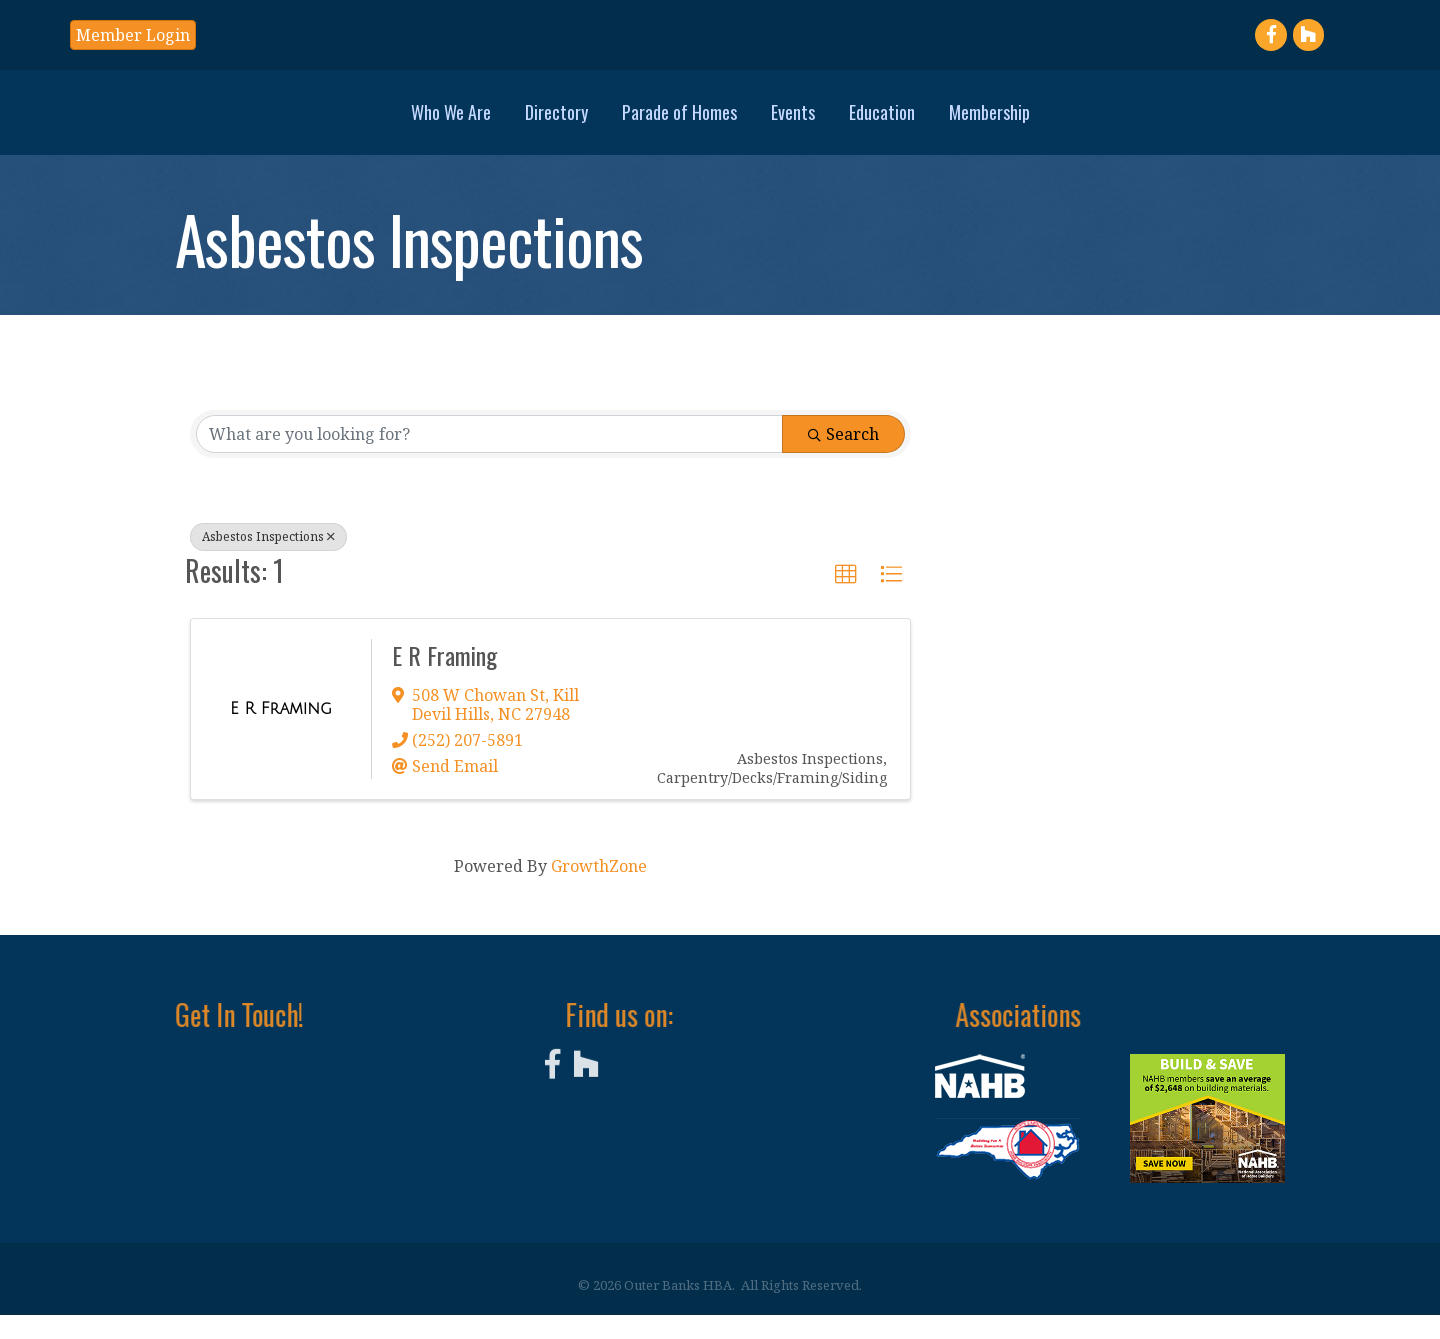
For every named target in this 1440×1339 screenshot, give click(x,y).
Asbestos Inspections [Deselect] (268, 560)
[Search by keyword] (489, 458)
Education (1022, 122)
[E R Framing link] (281, 733)
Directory (416, 122)
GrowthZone (599, 890)
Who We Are (311, 122)
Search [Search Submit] (843, 458)
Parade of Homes (539, 122)
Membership (1129, 122)
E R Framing (444, 679)
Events (933, 122)
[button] (133, 35)
